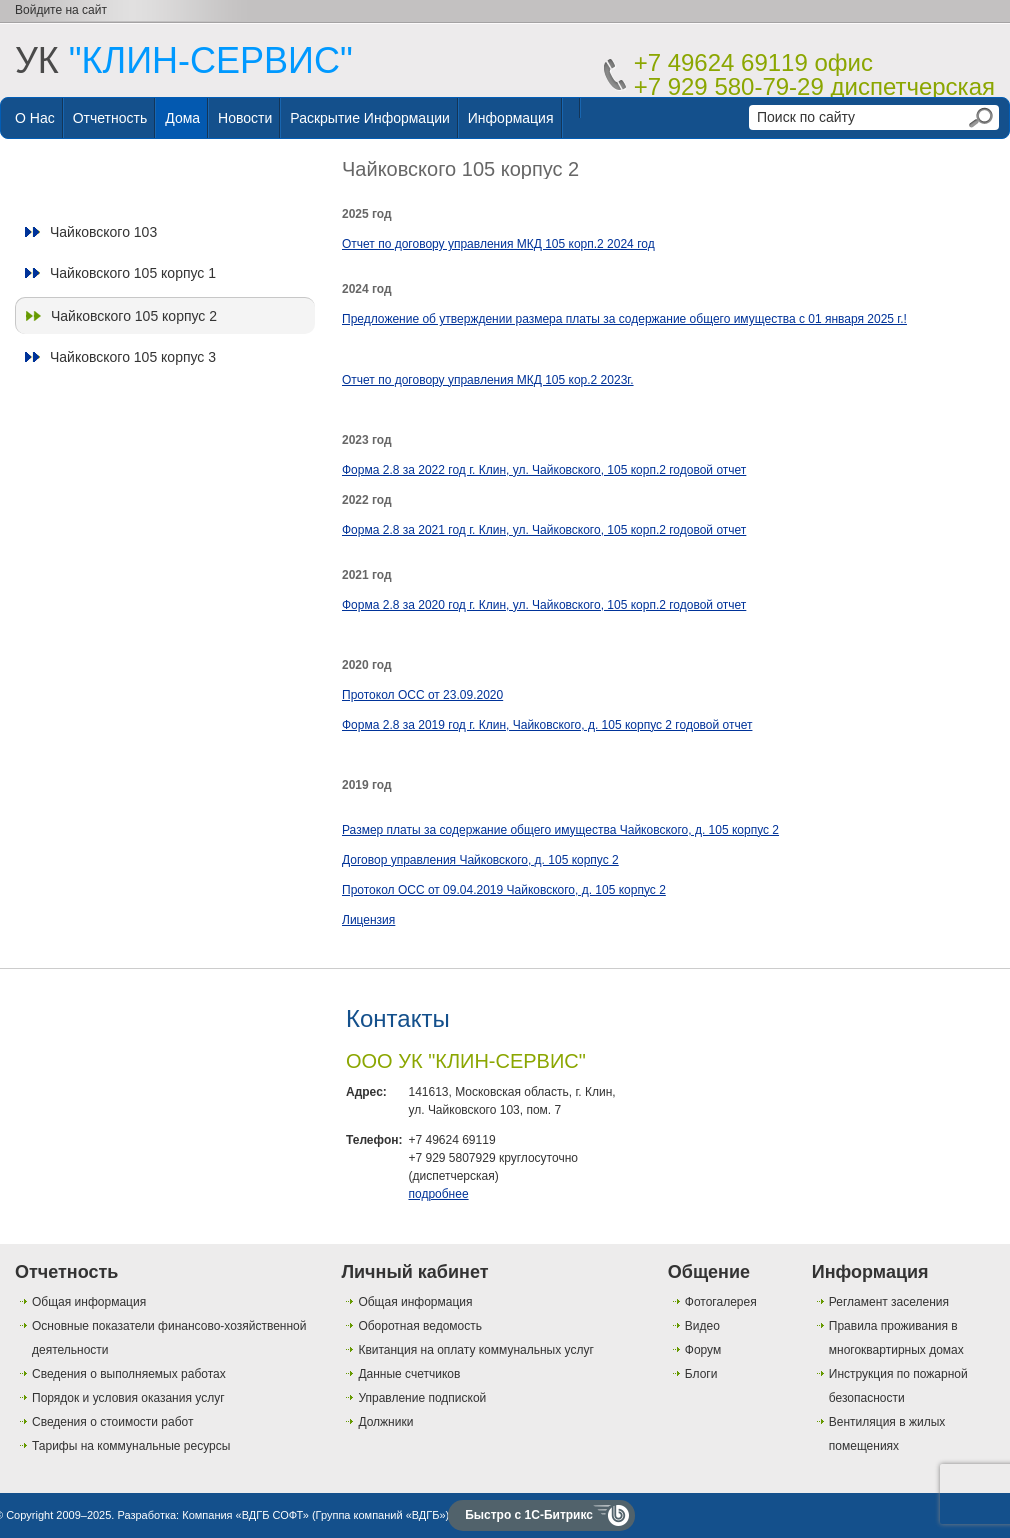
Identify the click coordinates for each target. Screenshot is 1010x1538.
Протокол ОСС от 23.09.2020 (422, 695)
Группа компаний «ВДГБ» (381, 1515)
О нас (35, 118)
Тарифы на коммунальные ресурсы (131, 1446)
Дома (182, 118)
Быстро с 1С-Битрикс (529, 1515)
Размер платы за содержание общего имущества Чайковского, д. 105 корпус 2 (560, 830)
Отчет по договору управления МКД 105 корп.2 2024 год (498, 244)
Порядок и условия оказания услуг (128, 1398)
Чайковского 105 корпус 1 (133, 273)
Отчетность (110, 118)
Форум (703, 1350)
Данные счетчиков (409, 1374)
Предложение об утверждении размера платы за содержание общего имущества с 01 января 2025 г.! (624, 319)
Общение (709, 1272)
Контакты (398, 1018)
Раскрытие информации (370, 118)
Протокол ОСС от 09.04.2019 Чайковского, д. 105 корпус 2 (504, 890)
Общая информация (89, 1302)
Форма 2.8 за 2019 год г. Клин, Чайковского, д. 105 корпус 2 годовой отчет (547, 725)
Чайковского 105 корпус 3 (133, 357)
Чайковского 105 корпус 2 (134, 316)
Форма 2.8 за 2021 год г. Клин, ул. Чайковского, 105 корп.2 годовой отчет (544, 530)
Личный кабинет (414, 1272)
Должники (385, 1422)
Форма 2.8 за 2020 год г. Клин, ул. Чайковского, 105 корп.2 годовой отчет (544, 605)
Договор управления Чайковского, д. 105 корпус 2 (480, 860)
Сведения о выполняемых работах (129, 1374)
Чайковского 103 (103, 232)
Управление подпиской (422, 1398)
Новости (245, 118)
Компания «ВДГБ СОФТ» (245, 1515)
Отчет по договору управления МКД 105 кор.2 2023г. (488, 380)
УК (184, 60)
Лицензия (368, 920)
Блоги (701, 1374)
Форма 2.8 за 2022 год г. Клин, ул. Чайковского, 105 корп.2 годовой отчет (544, 470)
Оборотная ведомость (420, 1326)
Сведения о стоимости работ (112, 1422)
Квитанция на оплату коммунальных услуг (475, 1350)
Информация (511, 118)
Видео (702, 1326)
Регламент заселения (889, 1302)
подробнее (438, 1194)
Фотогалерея (721, 1302)
